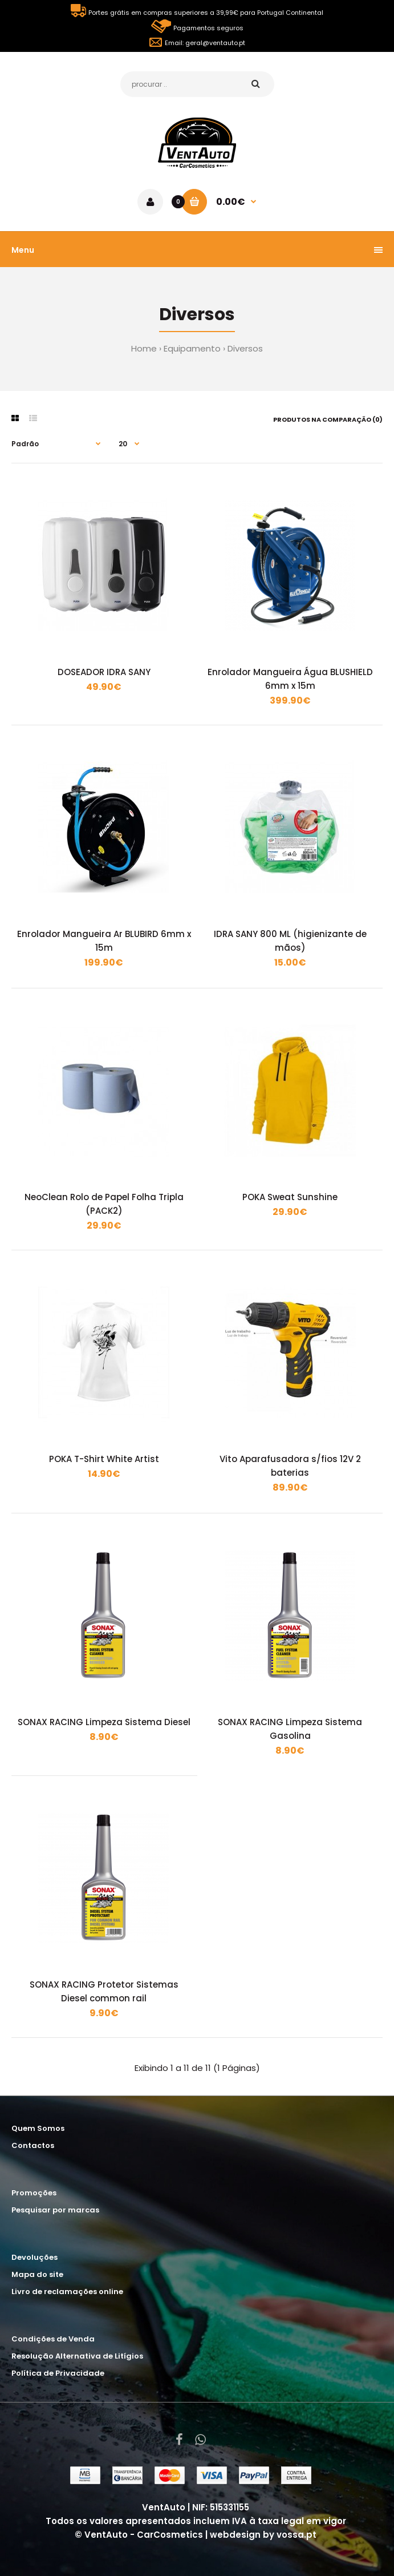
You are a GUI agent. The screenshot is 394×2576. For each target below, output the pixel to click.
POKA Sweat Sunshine (290, 1197)
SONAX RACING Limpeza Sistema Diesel (104, 1722)
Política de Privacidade (57, 2373)
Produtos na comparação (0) (328, 419)
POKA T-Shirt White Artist (104, 1459)
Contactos (32, 2145)
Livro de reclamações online (67, 2291)
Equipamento (192, 348)
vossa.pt (296, 2535)
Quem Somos (37, 2128)
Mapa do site (37, 2274)
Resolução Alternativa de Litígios (77, 2356)
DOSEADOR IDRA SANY (104, 672)
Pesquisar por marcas (55, 2209)
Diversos (245, 348)
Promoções (33, 2192)
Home (144, 348)
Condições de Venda (53, 2338)
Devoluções (34, 2257)
